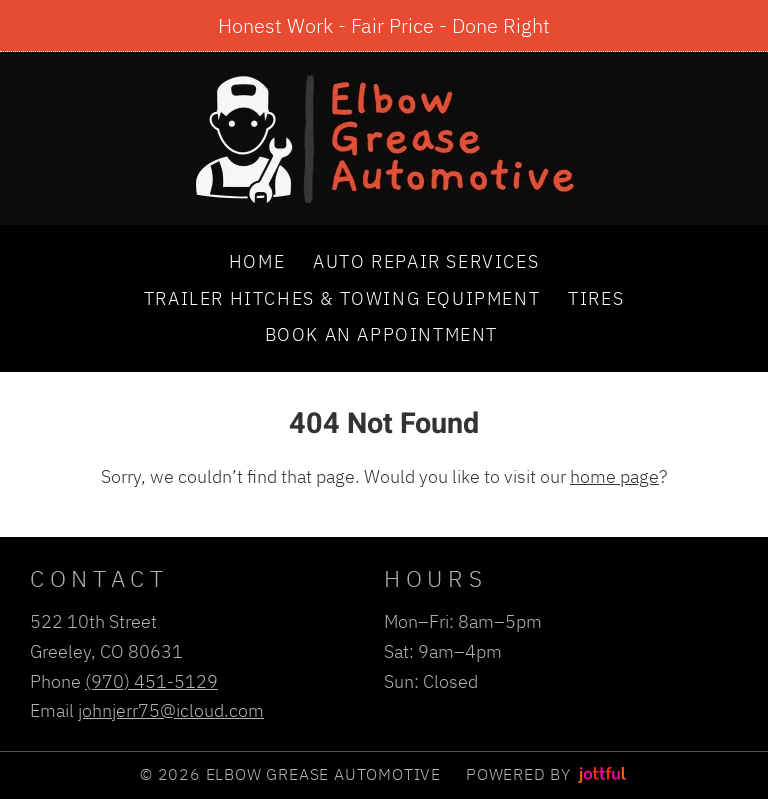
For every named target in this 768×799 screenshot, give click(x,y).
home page (614, 476)
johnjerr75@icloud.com (171, 710)
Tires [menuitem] (596, 298)
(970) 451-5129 (151, 681)
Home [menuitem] (257, 261)
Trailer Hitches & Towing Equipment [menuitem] (342, 298)
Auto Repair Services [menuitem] (426, 261)
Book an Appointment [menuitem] (381, 334)
